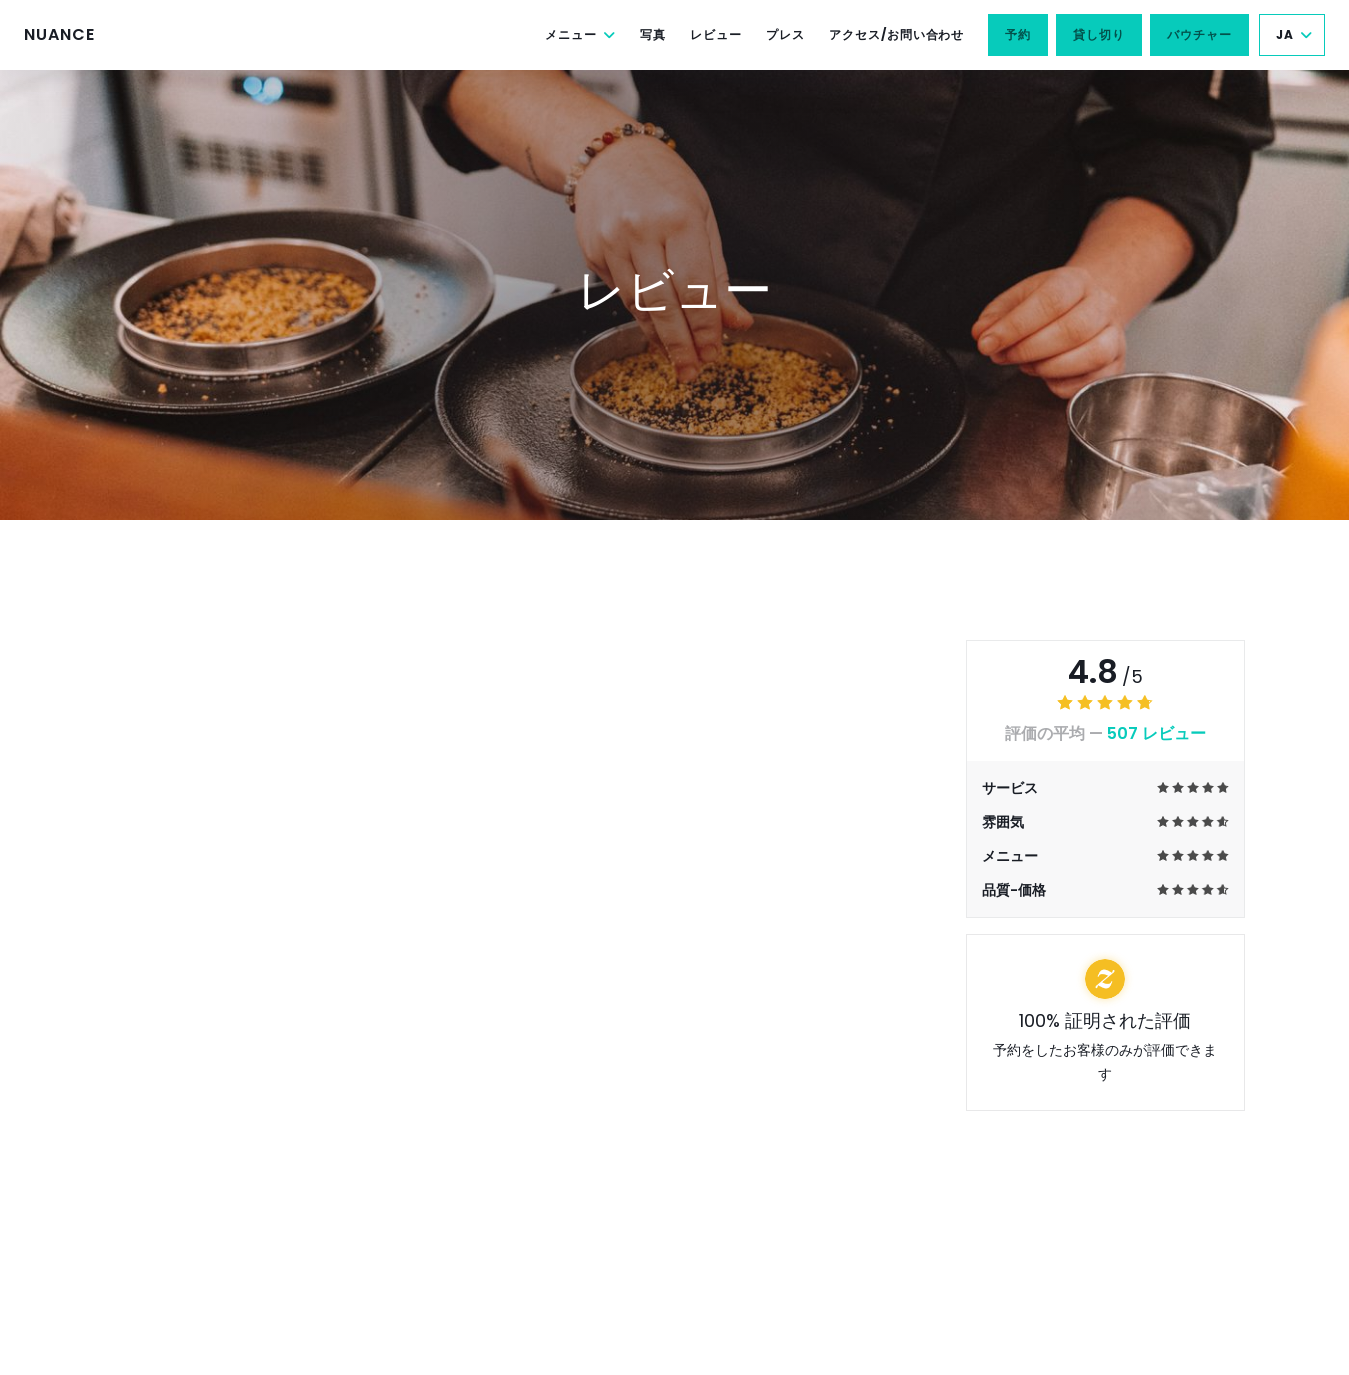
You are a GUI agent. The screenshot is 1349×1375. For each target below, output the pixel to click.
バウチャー (1199, 34)
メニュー (580, 34)
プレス (785, 34)
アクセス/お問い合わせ (897, 34)
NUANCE (59, 34)
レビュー (716, 34)
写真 (653, 34)
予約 (1018, 34)
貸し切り (1099, 34)
